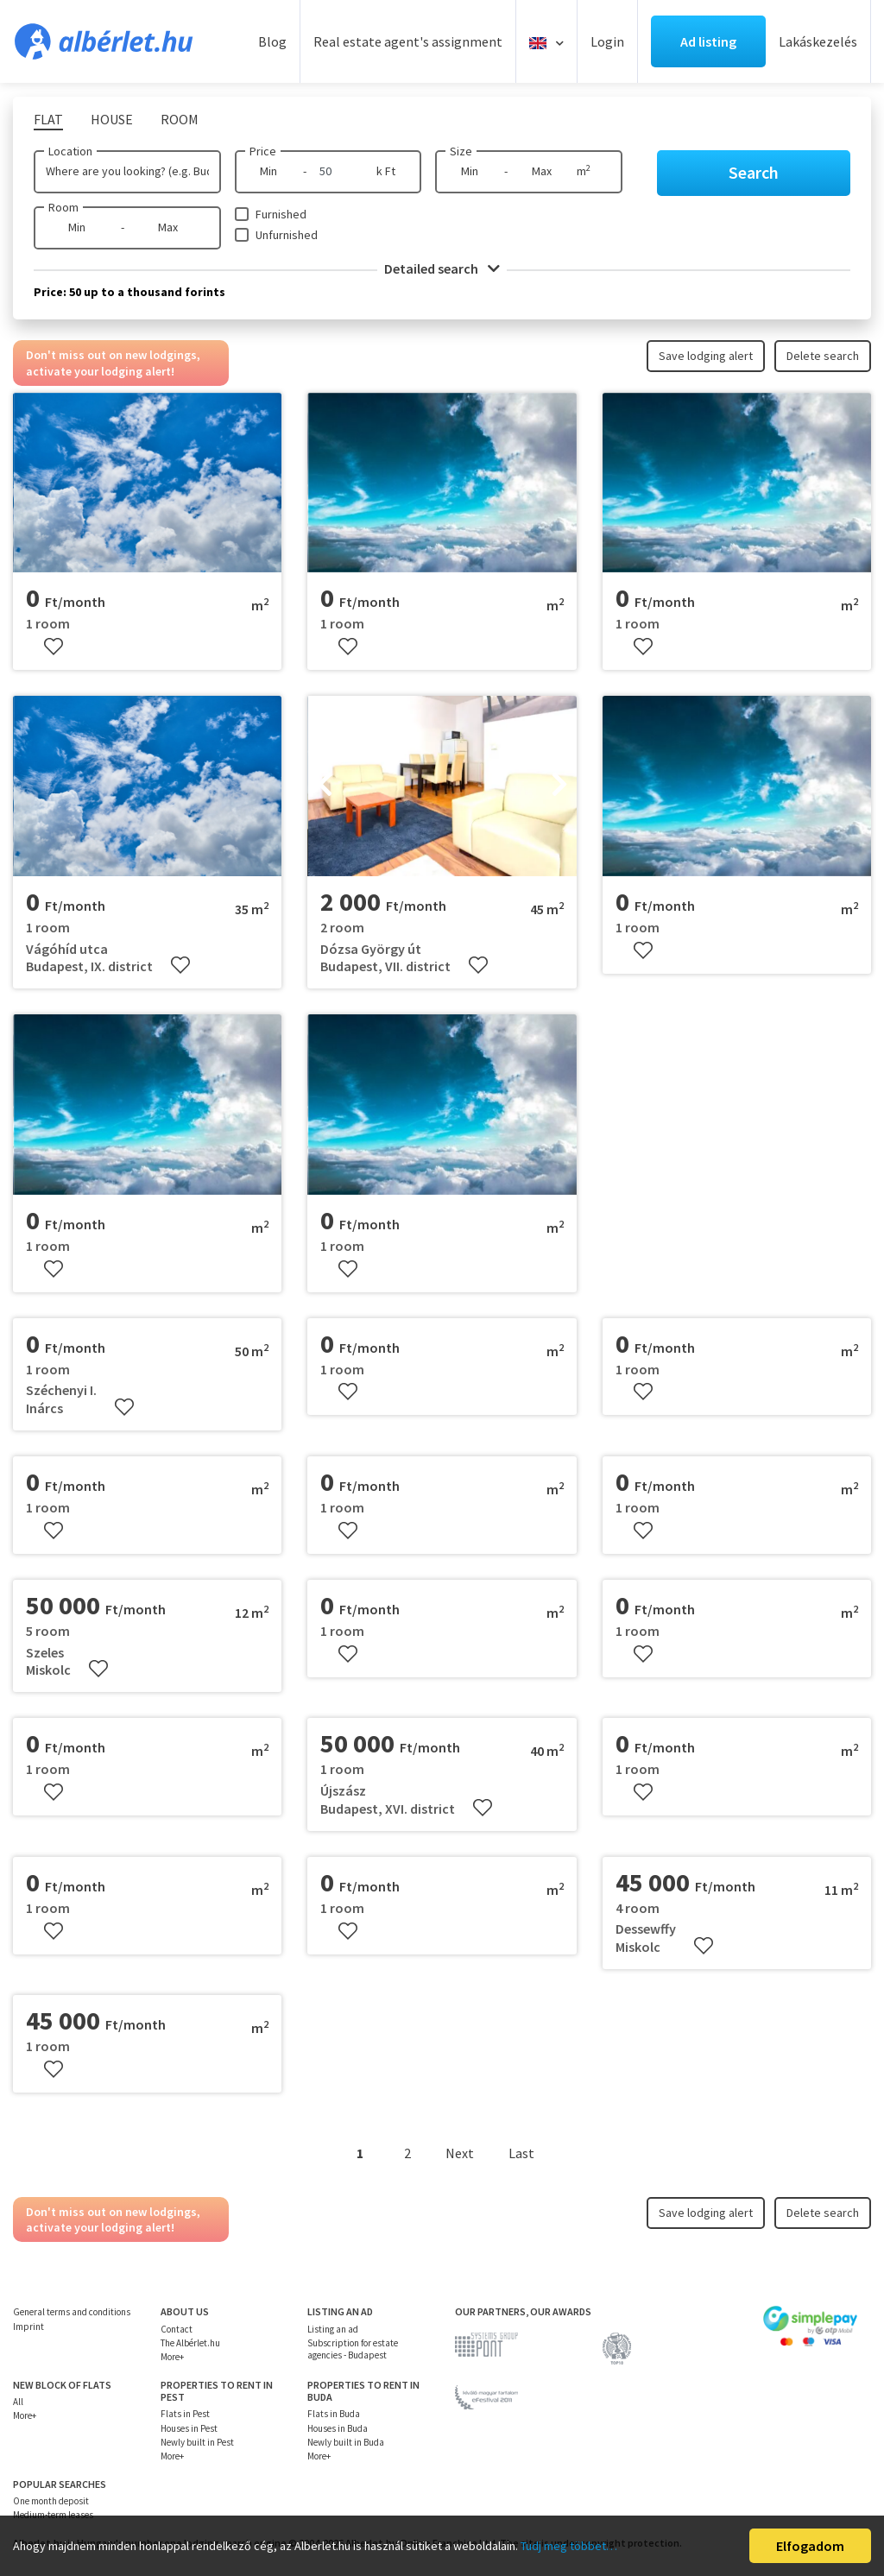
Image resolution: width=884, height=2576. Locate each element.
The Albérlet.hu (190, 2343)
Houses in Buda (337, 2428)
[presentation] (324, 786)
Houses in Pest (189, 2428)
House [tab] (112, 119)
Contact (177, 2329)
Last (521, 2153)
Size (461, 151)
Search (754, 172)
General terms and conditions (71, 2312)
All (18, 2402)
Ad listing (708, 41)
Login (607, 41)
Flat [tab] (48, 119)
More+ (172, 2357)
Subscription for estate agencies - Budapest (352, 2349)
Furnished (281, 214)
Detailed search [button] (442, 268)
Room (63, 207)
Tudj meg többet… (569, 2546)
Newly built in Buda (345, 2442)
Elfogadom (810, 2545)
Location (70, 151)
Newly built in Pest (197, 2442)
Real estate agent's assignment (407, 41)
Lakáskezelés (818, 41)
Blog (272, 41)
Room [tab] (180, 119)
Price (262, 151)
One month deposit (51, 2501)
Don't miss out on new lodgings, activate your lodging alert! (113, 362)
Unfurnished (287, 235)
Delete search (822, 355)
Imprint (28, 2326)
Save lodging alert (706, 355)
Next (459, 2153)
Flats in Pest (185, 2414)
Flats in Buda (333, 2414)
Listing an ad (332, 2329)
